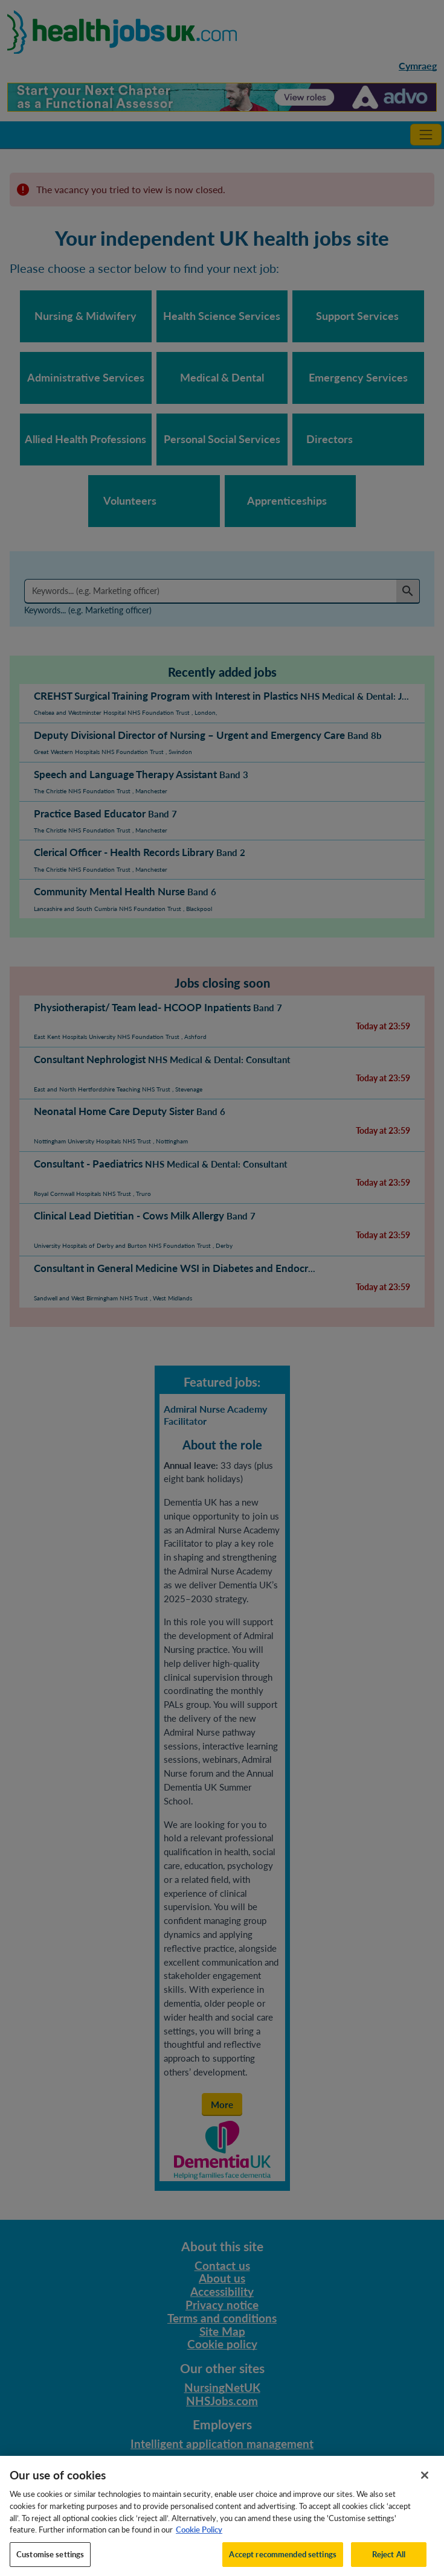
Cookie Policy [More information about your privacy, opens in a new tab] (199, 2537)
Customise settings (50, 2561)
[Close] (424, 2482)
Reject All (388, 2561)
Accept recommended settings (282, 2561)
